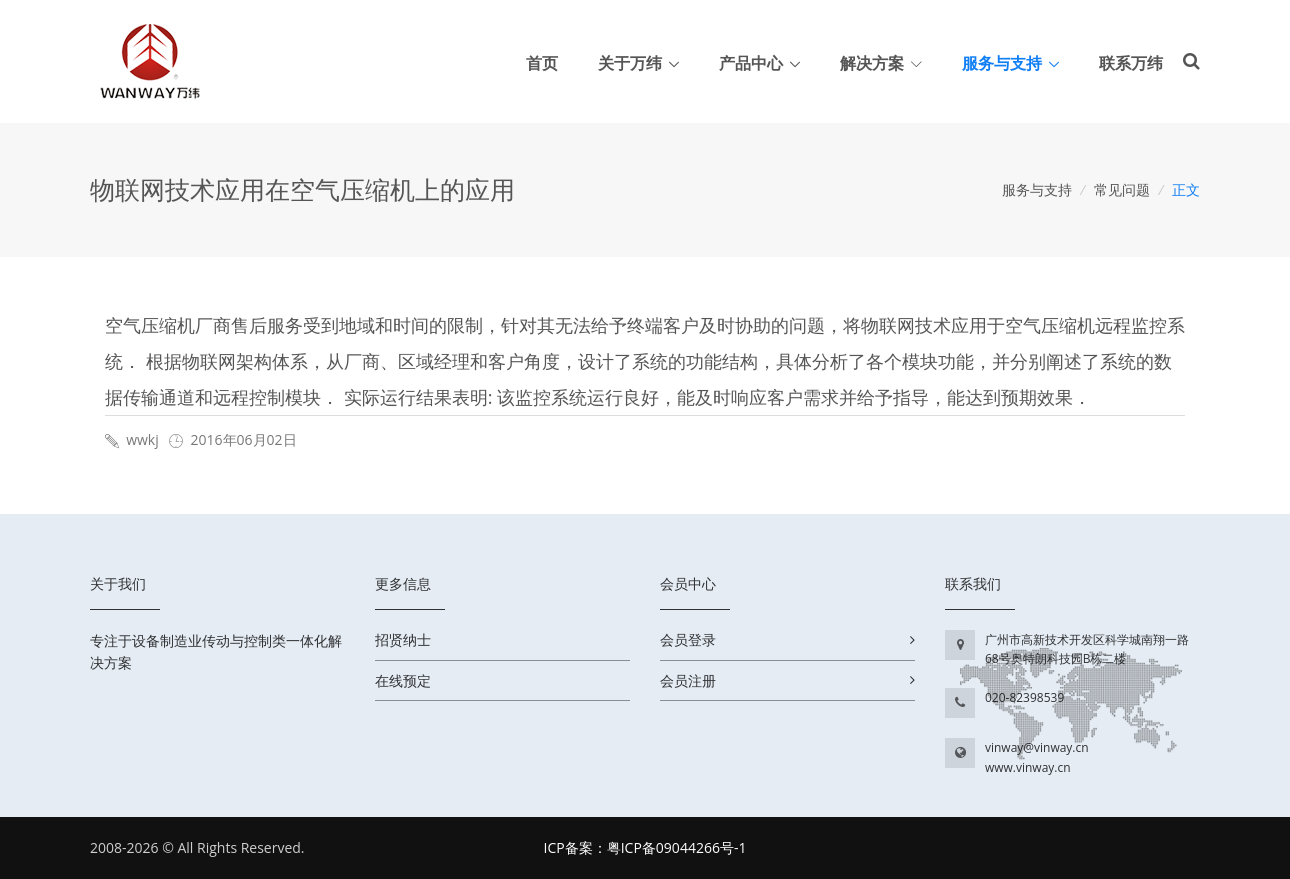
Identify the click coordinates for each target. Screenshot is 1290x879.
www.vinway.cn (1028, 767)
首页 (542, 63)
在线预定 (403, 680)
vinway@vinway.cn (1037, 747)
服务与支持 (1002, 63)
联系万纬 (1131, 63)
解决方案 (881, 63)
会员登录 (688, 639)
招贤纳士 (403, 639)
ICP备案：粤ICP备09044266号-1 (645, 847)
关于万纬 (630, 63)
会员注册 (688, 680)
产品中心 (751, 63)
